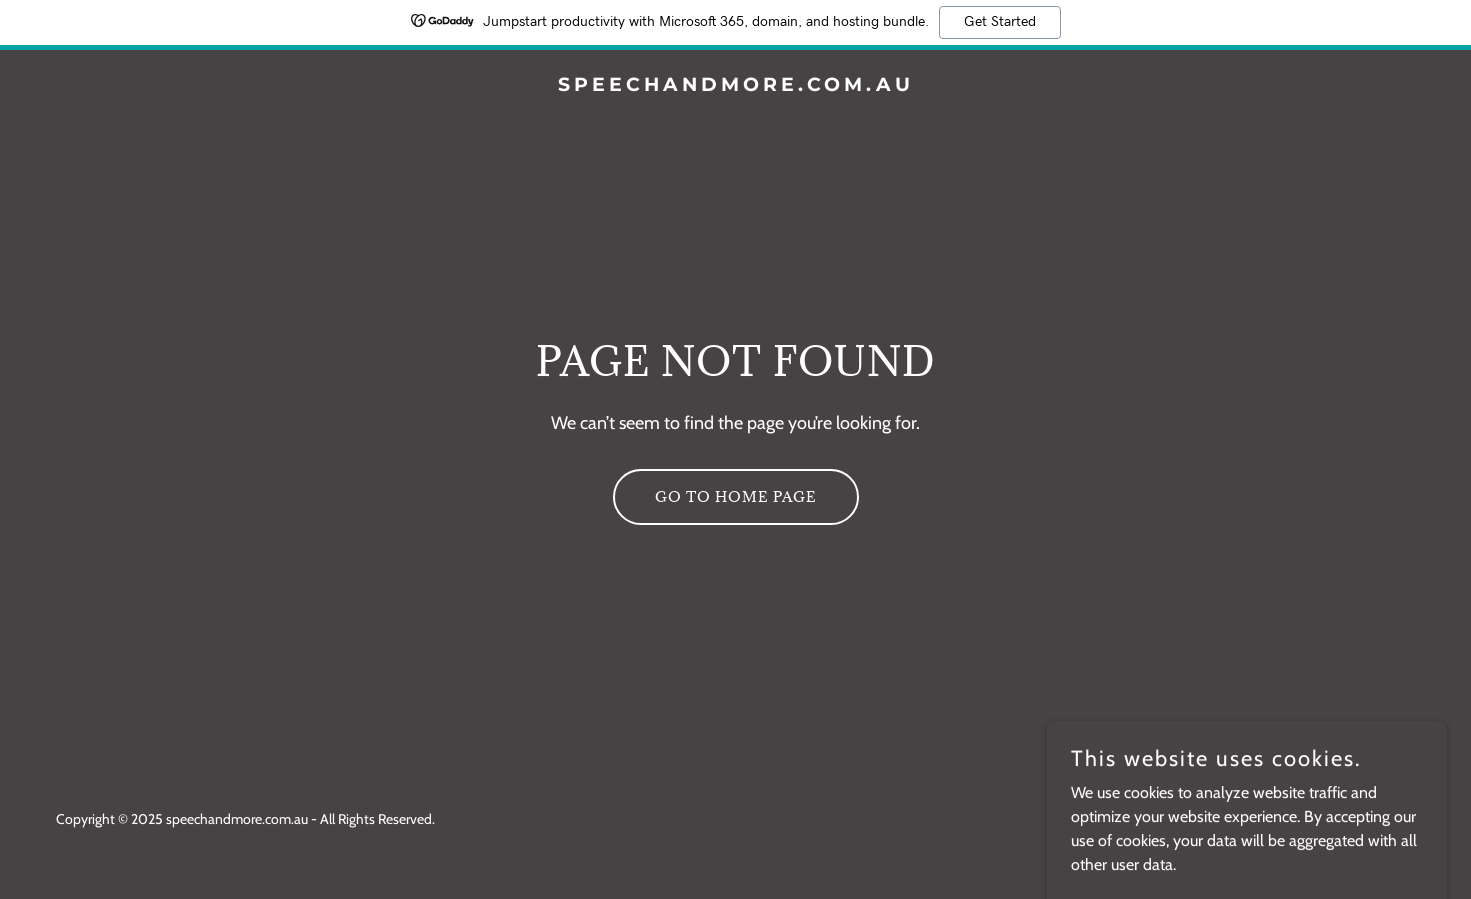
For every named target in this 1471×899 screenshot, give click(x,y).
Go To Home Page (736, 496)
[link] (735, 85)
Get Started (1000, 22)
